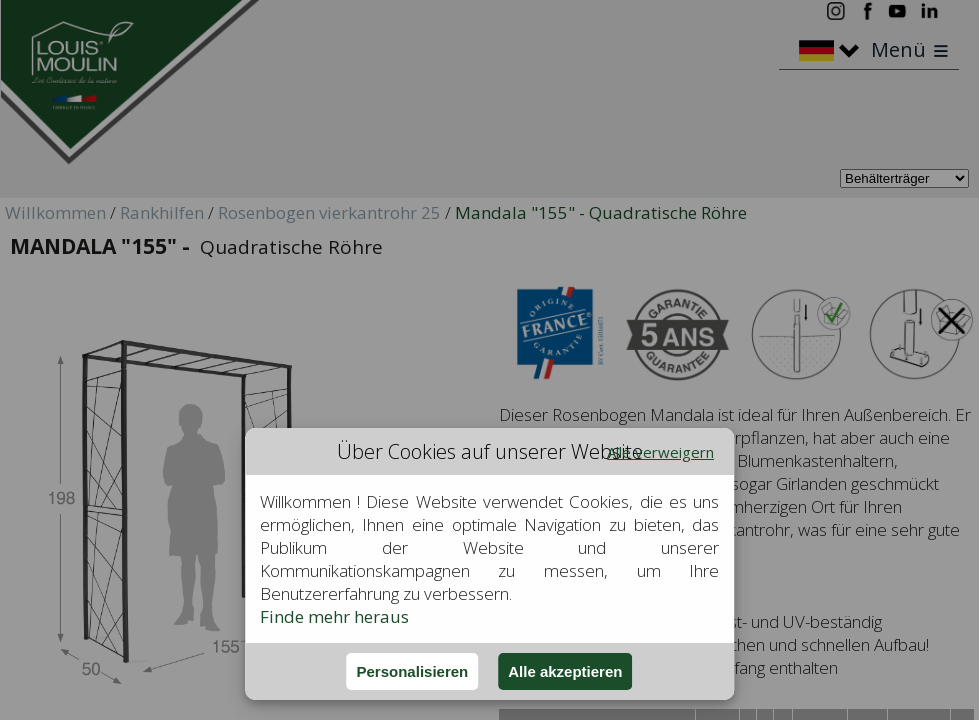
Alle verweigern (660, 452)
